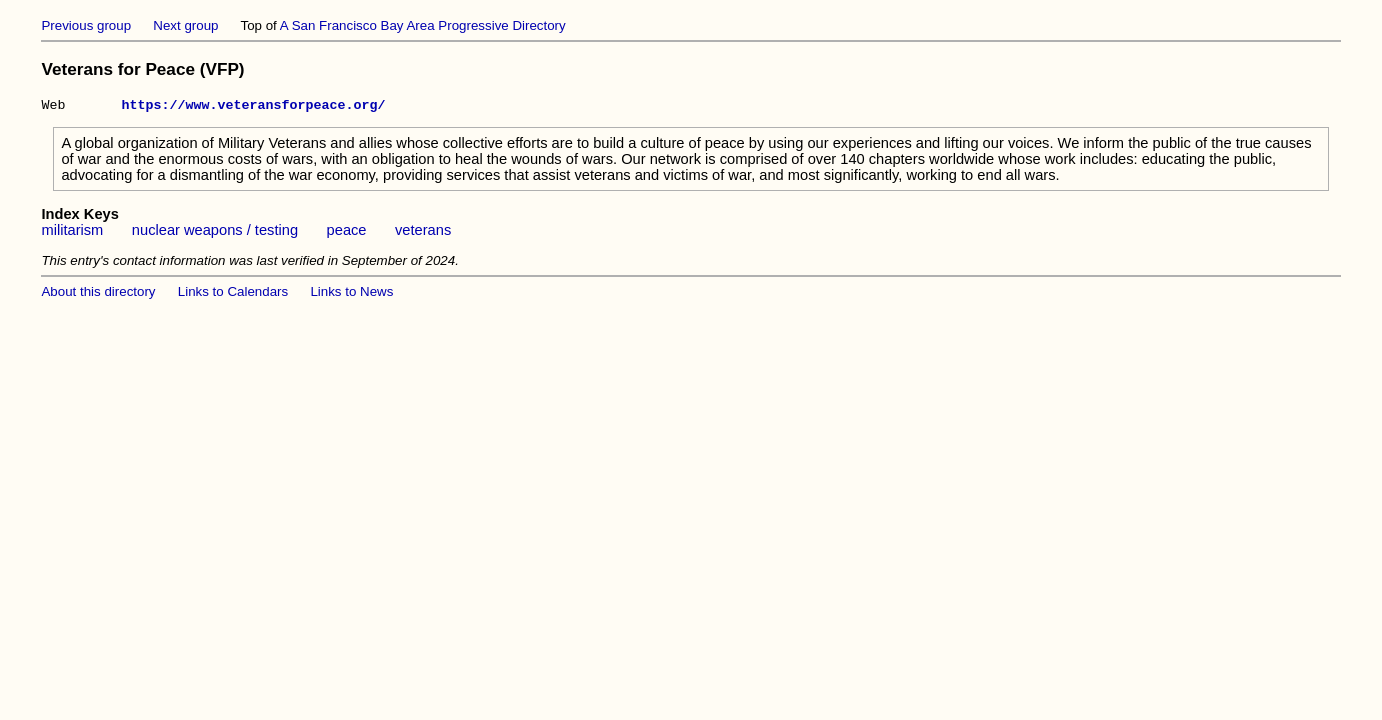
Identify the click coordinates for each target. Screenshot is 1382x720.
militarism (72, 233)
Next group (185, 25)
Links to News (351, 294)
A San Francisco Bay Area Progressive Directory (423, 25)
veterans (423, 233)
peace (347, 233)
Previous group (86, 25)
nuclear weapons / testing (215, 233)
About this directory (98, 294)
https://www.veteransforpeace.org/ (253, 107)
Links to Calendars (233, 294)
